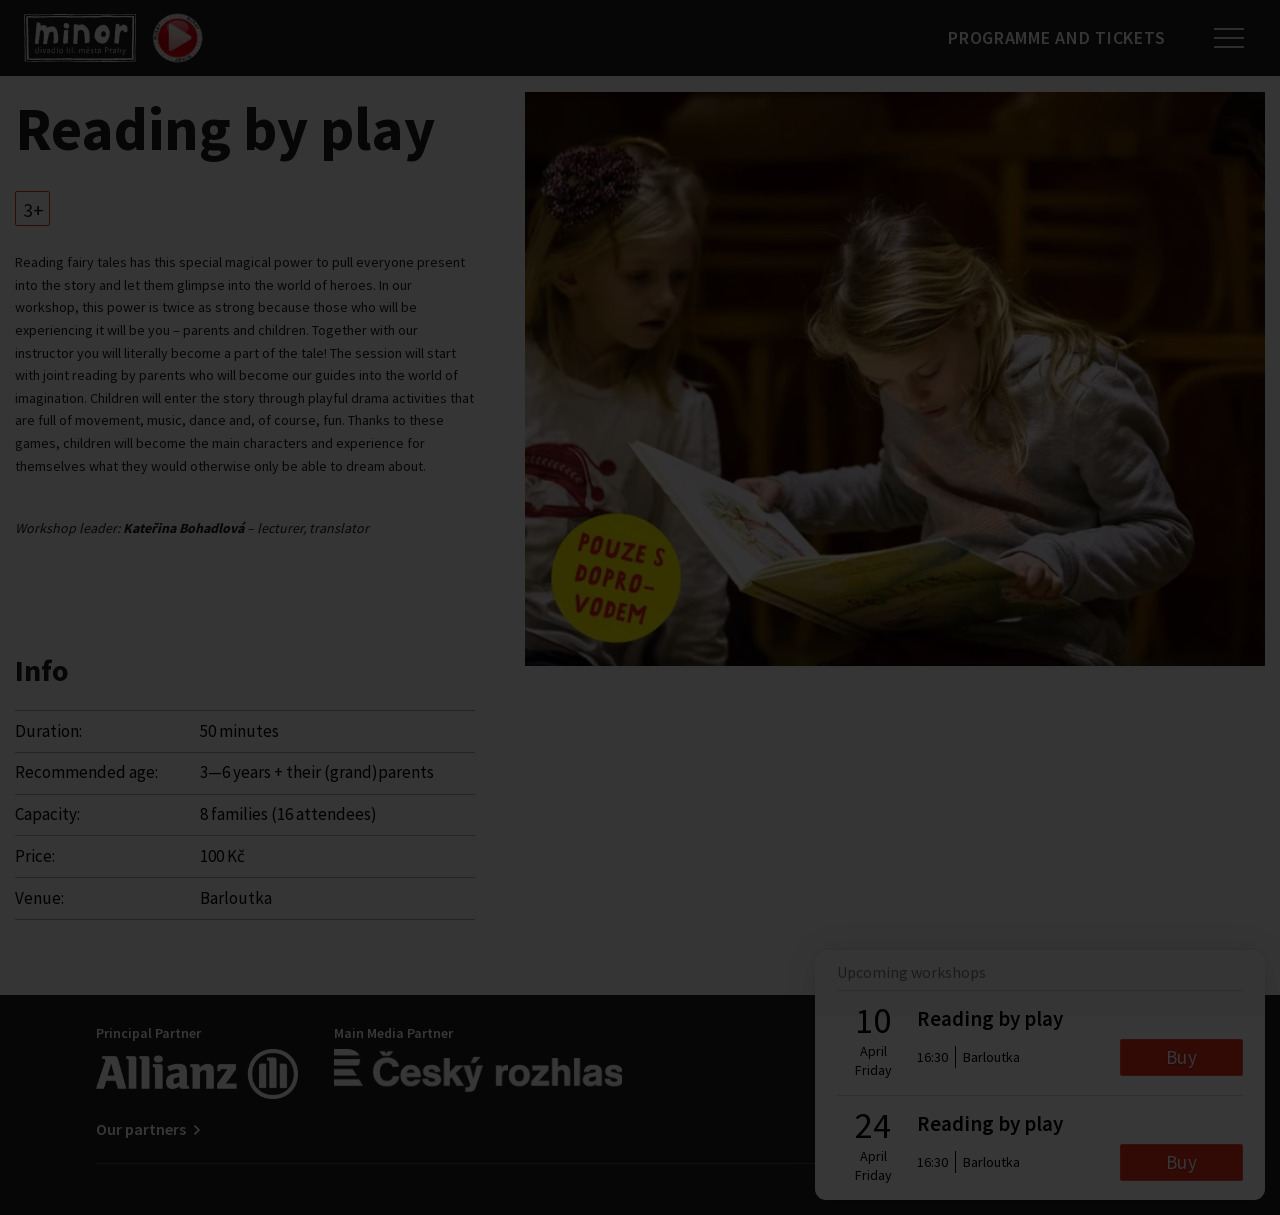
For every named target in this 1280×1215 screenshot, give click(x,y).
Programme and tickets (1055, 37)
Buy (1181, 1057)
